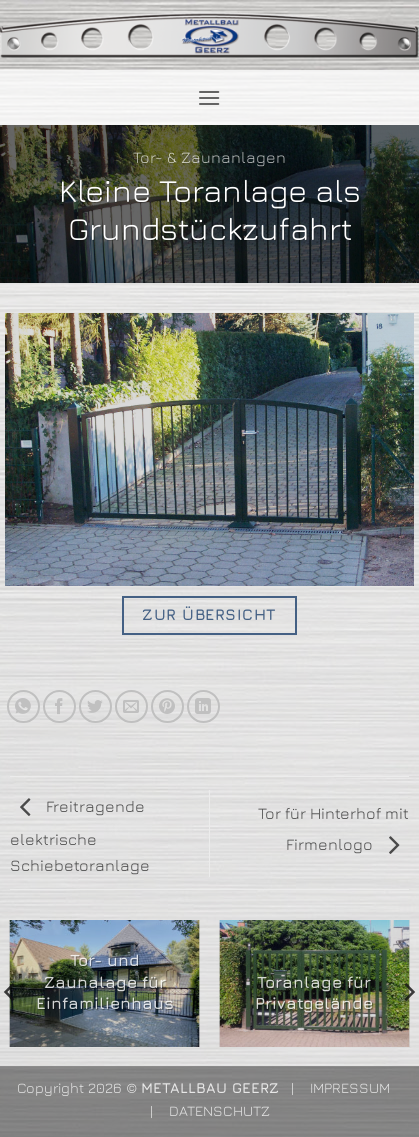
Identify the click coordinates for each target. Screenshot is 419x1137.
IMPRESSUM (350, 1087)
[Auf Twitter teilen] (95, 706)
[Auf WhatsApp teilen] (23, 706)
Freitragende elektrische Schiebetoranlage (80, 835)
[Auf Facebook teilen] (59, 706)
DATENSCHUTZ (219, 1110)
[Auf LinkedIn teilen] (203, 706)
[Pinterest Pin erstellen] (167, 706)
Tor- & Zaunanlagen (209, 157)
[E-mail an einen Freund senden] (131, 706)
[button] (209, 97)
